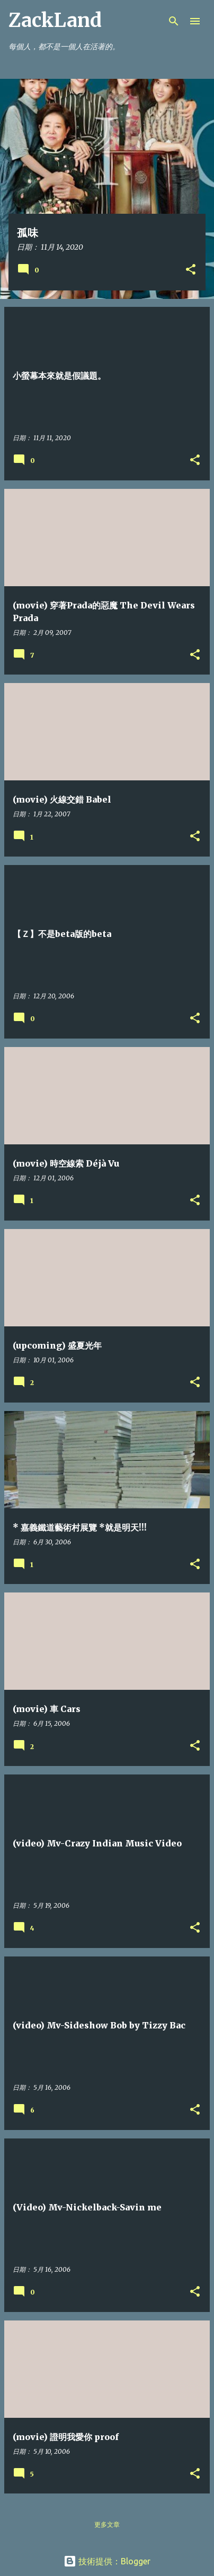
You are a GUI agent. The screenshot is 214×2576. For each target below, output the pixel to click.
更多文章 (107, 2524)
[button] (190, 270)
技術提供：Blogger (107, 2561)
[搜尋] (173, 21)
